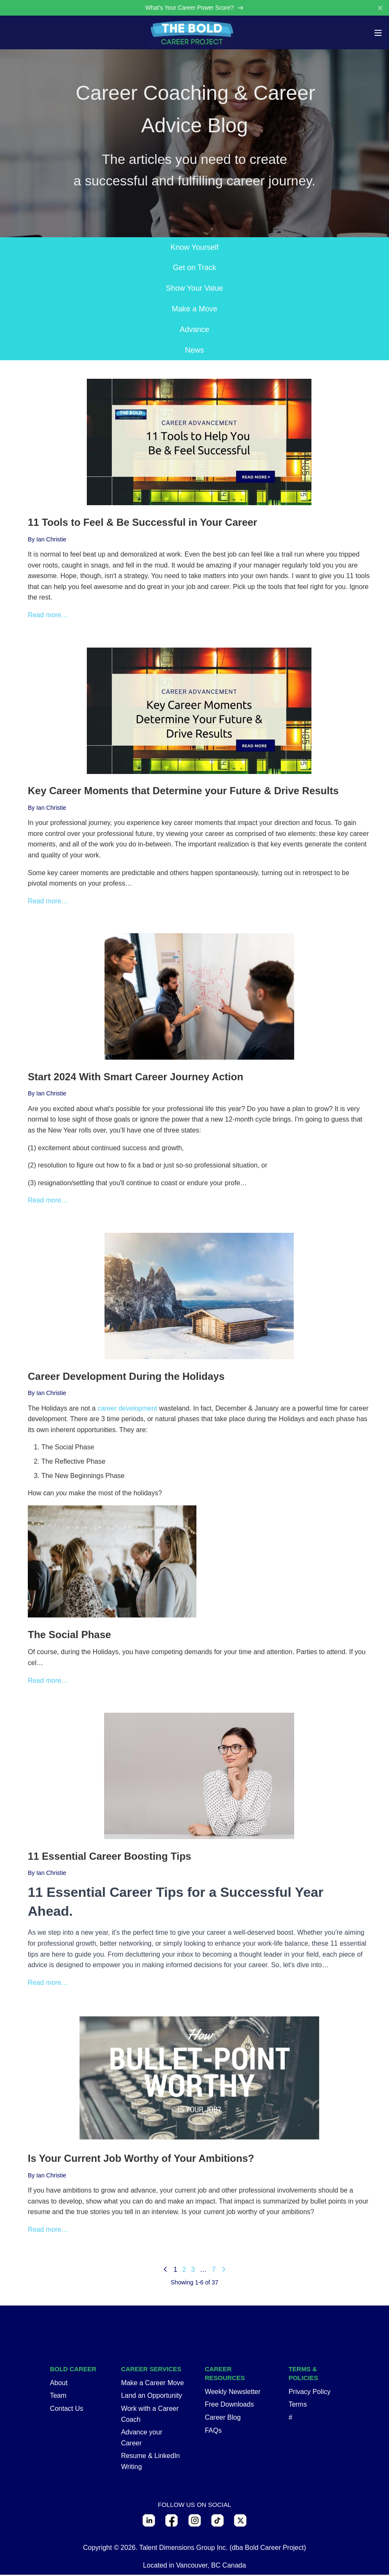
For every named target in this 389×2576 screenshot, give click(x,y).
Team (58, 2396)
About (58, 2383)
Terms (298, 2405)
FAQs (213, 2431)
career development (127, 1409)
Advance (194, 330)
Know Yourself (194, 248)
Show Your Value (194, 289)
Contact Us (66, 2409)
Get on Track (194, 269)
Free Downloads (229, 2405)
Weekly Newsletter (232, 2392)
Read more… (48, 615)
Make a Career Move (152, 2383)
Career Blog (223, 2418)
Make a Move (194, 309)
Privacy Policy (310, 2392)
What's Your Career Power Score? (194, 8)
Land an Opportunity (151, 2396)
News (194, 351)
